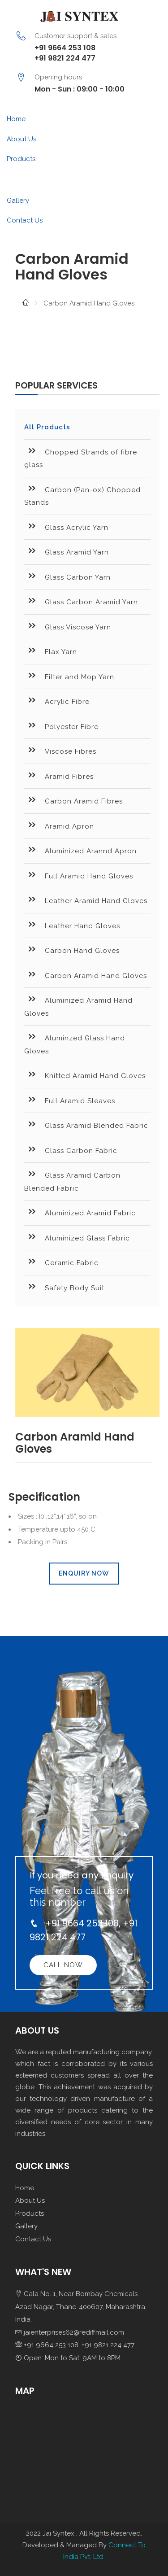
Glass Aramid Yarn (66, 550)
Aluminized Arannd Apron (80, 849)
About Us (21, 139)
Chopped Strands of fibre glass (80, 457)
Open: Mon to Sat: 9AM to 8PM (68, 2358)
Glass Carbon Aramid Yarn (81, 600)
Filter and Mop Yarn (69, 675)
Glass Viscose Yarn (67, 625)
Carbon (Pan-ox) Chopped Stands (82, 495)
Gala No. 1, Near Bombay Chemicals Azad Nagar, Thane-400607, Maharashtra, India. (80, 2306)
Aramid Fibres (59, 775)
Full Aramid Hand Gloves (78, 874)
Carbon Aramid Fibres (73, 799)
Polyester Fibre (61, 725)
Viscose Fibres (60, 749)
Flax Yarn (50, 650)
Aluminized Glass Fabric (77, 1236)
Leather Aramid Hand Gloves (85, 899)
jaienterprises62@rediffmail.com (69, 2332)
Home (16, 119)
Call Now (63, 1965)
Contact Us (25, 220)
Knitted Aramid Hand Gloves (85, 1074)
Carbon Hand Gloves (72, 949)
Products (21, 159)
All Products (47, 427)
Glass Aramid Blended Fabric (86, 1124)
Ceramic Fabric (61, 1261)
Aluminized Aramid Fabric (80, 1211)
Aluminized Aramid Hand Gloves (78, 1005)
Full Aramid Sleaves (69, 1099)
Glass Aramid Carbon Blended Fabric (72, 1180)
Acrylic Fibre (57, 700)
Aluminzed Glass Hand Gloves (74, 1043)
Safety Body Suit (64, 1286)
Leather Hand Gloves (72, 924)
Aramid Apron (59, 824)
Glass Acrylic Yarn (66, 526)
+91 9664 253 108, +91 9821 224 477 (74, 2345)
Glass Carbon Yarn (67, 575)
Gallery (18, 200)
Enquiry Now (84, 1573)
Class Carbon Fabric (70, 1149)
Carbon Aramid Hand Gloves (85, 974)
